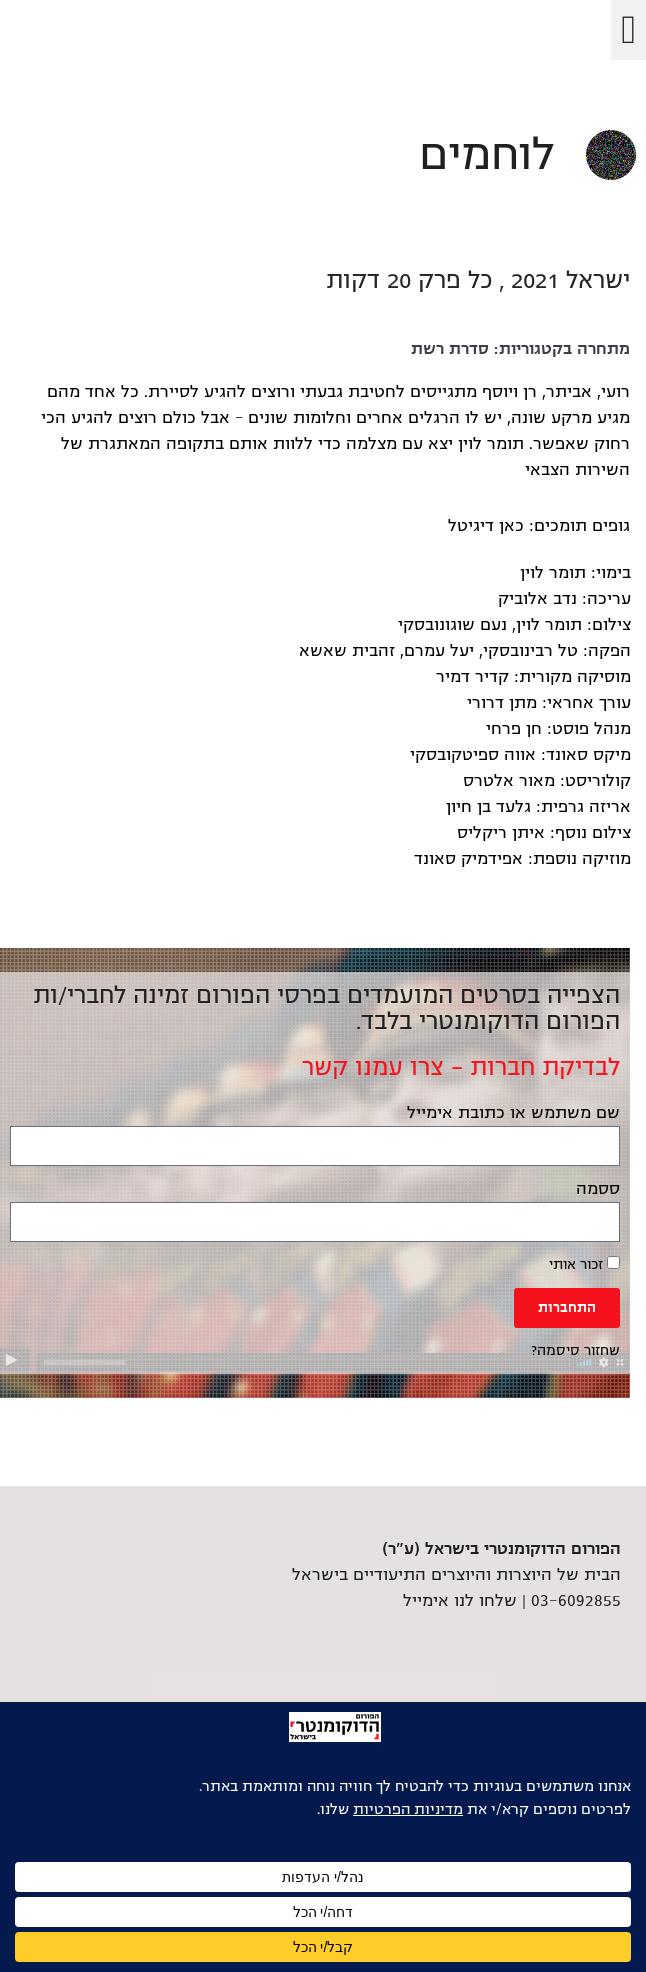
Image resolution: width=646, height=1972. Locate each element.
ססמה (598, 1189)
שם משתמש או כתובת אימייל (513, 1113)
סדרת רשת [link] (450, 349)
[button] (628, 30)
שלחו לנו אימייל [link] (460, 1601)
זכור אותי (584, 1264)
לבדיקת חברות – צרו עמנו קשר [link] (461, 1067)
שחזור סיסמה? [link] (575, 1350)
